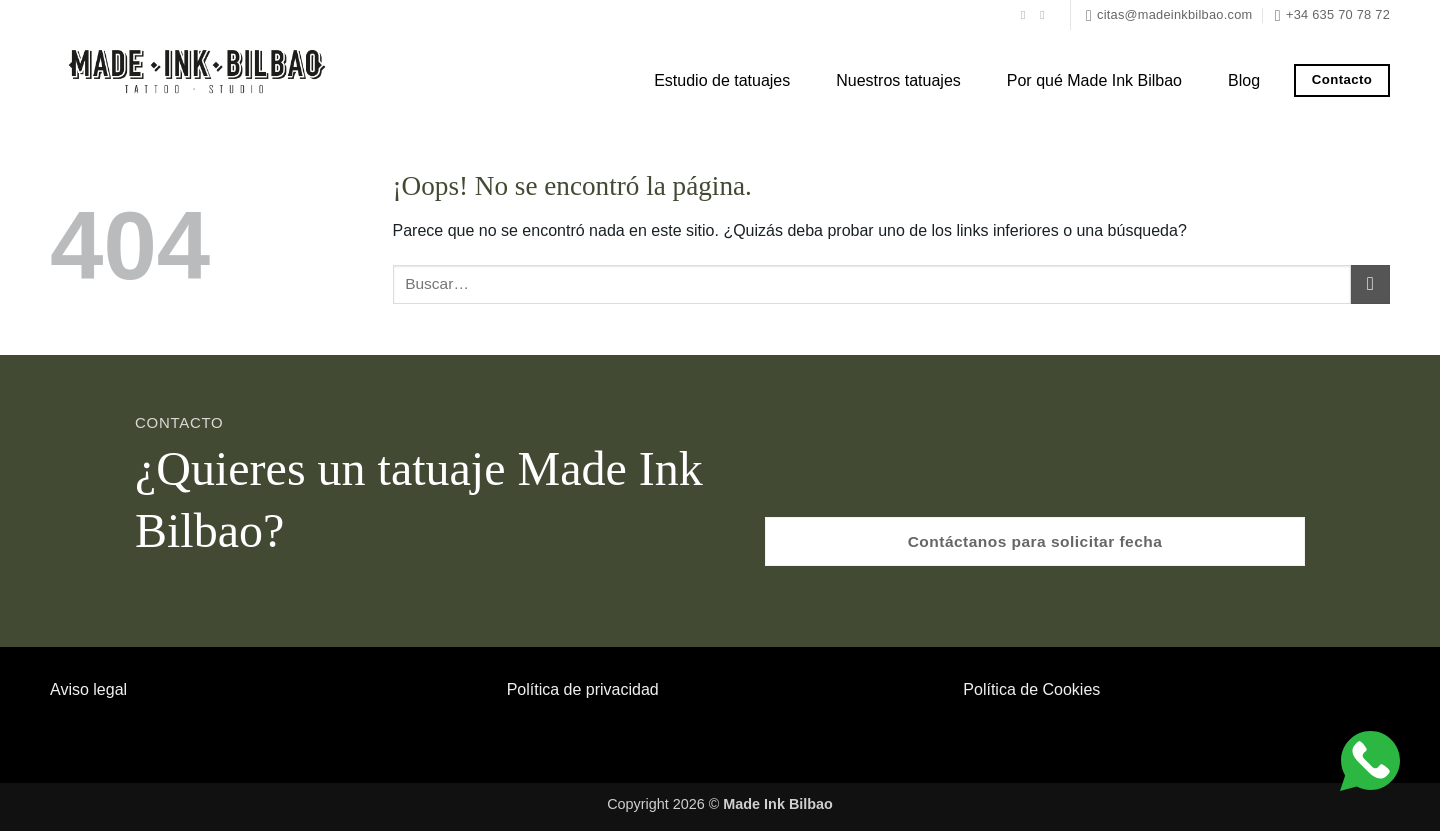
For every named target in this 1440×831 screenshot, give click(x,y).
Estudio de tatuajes (722, 81)
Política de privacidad (583, 689)
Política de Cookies (1031, 689)
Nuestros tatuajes (898, 81)
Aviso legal (88, 689)
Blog (1244, 81)
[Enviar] (1370, 284)
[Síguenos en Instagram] (1046, 15)
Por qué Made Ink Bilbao (1094, 81)
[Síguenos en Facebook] (1027, 15)
